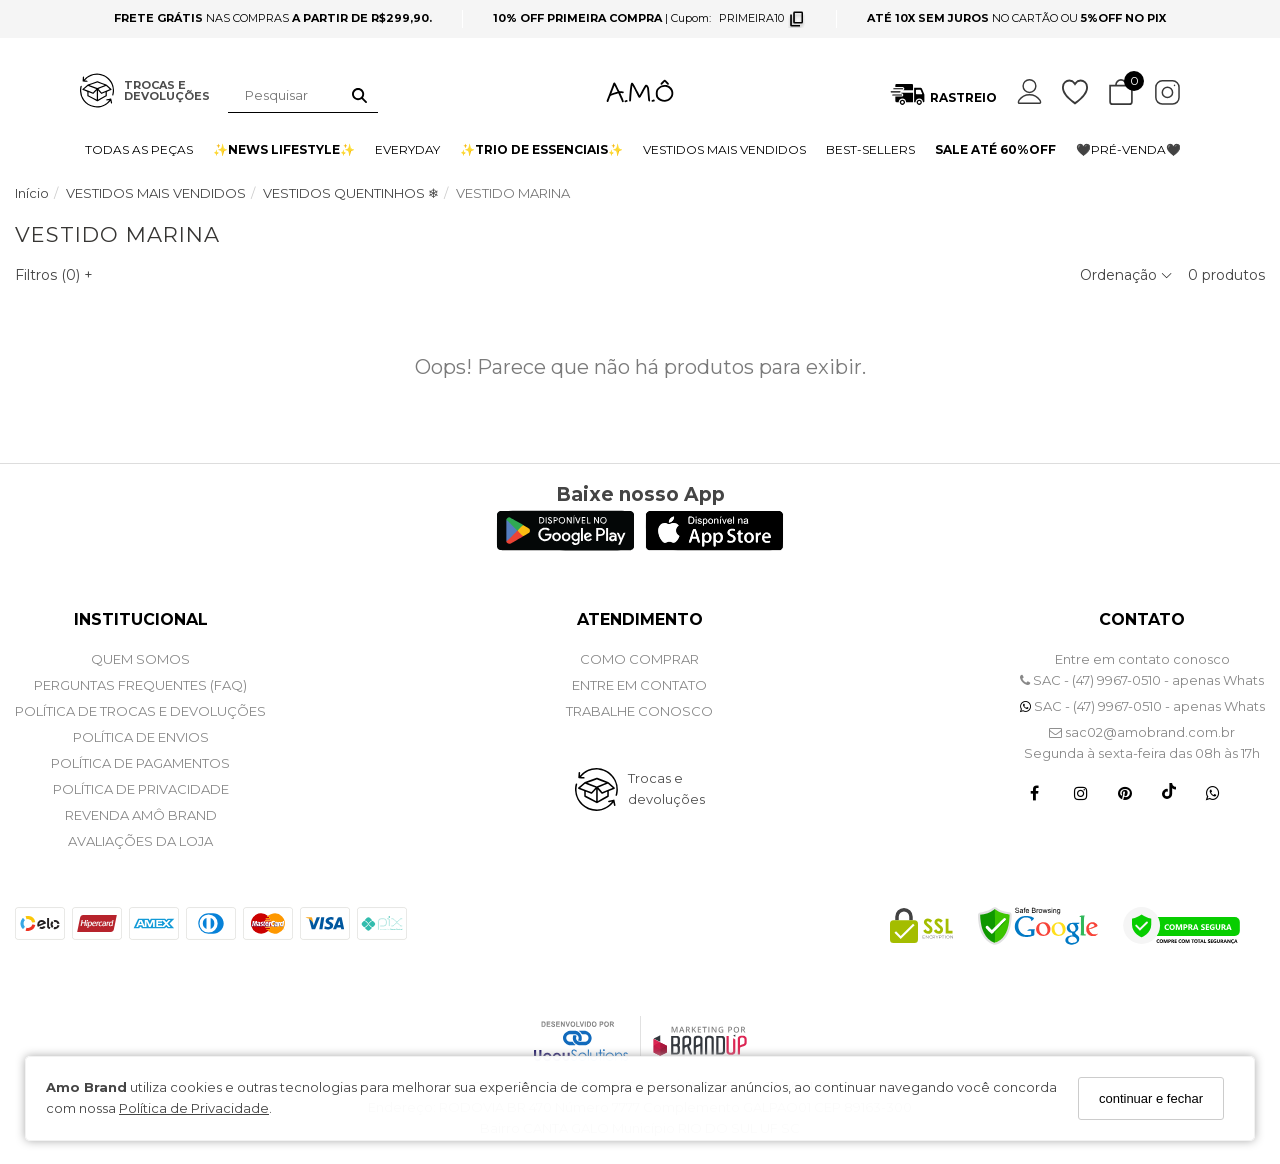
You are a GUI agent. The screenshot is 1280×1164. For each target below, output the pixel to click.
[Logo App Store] (714, 545)
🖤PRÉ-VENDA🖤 (1128, 149)
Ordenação (1126, 275)
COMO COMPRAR (639, 659)
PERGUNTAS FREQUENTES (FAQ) (140, 685)
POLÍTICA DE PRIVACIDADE (141, 789)
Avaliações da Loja (140, 841)
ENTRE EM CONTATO (639, 685)
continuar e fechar (1151, 1098)
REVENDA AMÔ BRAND (141, 815)
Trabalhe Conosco (639, 711)
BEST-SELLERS (870, 149)
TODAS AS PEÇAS (139, 149)
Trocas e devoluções (666, 788)
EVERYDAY (407, 149)
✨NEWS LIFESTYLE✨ (284, 149)
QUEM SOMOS (140, 659)
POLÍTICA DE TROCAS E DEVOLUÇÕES (140, 711)
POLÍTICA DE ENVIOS (141, 737)
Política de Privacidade (194, 1108)
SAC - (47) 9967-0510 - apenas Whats (1142, 680)
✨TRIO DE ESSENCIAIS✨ (541, 149)
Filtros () (54, 275)
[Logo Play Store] (565, 545)
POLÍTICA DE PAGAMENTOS (140, 763)
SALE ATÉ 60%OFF (995, 149)
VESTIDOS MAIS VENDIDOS (724, 149)
